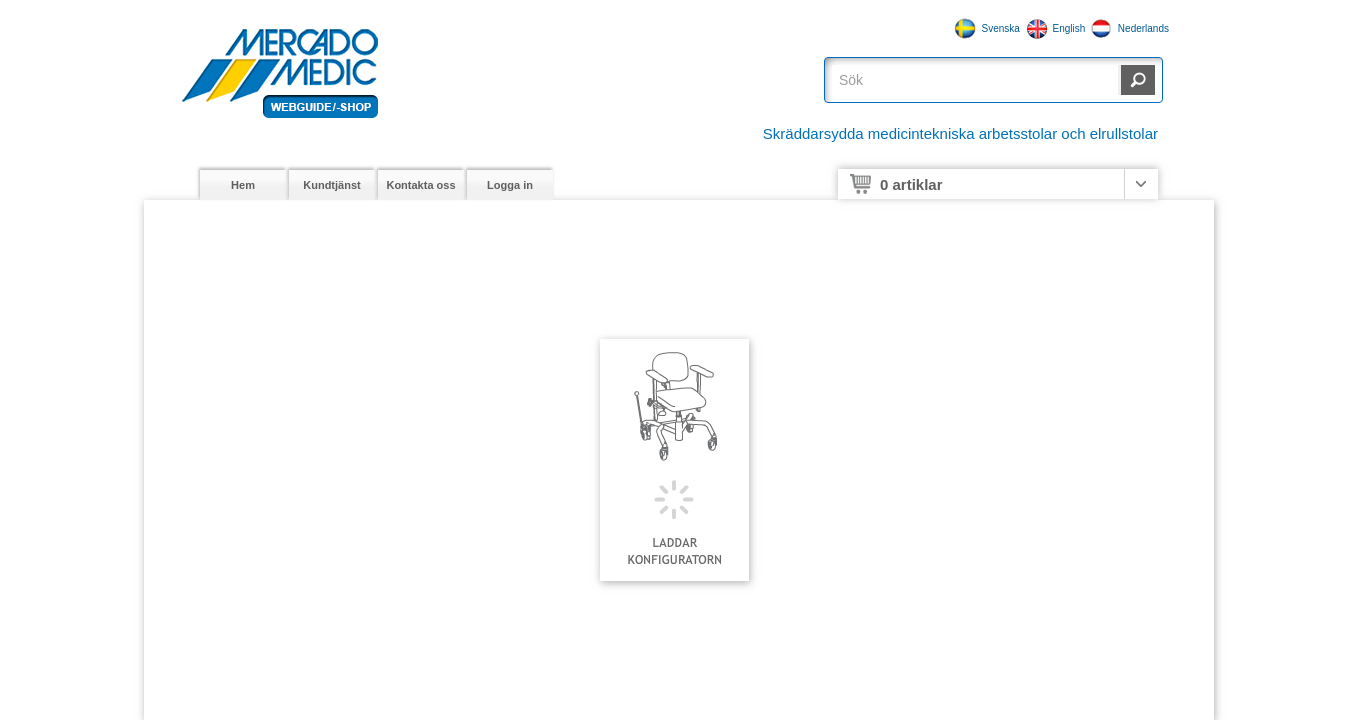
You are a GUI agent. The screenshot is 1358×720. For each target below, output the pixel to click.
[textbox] (975, 80)
